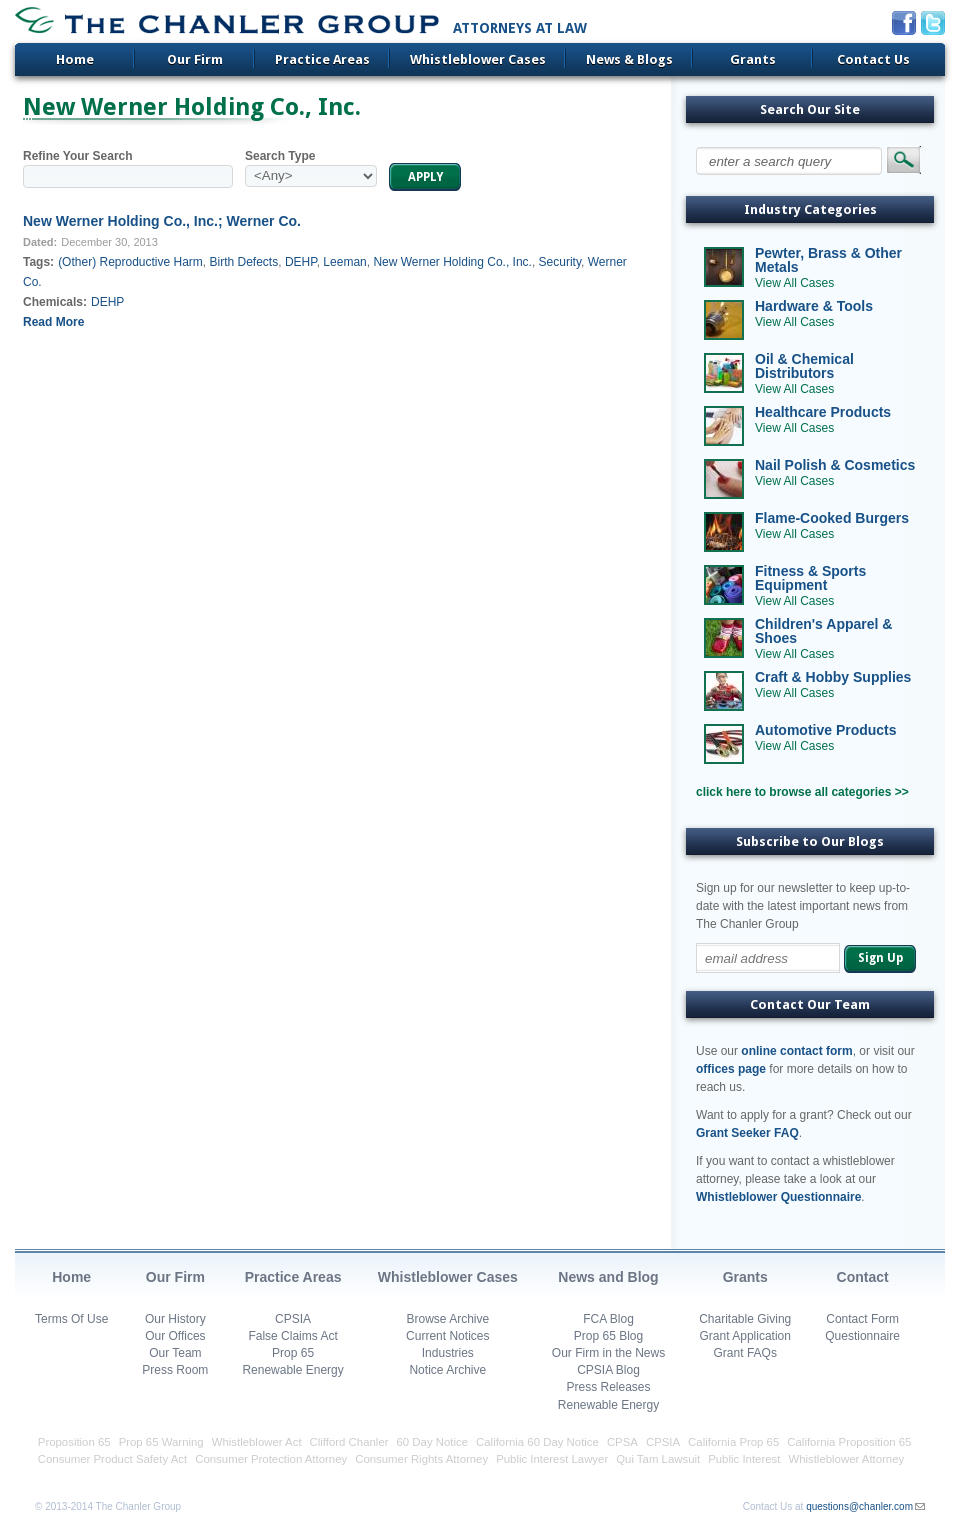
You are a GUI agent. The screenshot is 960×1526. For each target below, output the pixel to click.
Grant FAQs (745, 1353)
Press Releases (608, 1387)
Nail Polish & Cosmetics (835, 465)
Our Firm (195, 59)
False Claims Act (292, 1336)
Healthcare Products (823, 412)
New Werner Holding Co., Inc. (452, 262)
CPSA (622, 1442)
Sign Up (880, 958)
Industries (448, 1353)
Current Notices (447, 1336)
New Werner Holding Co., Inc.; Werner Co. (162, 221)
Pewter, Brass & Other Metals (828, 260)
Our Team (175, 1353)
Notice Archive (447, 1370)
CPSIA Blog (608, 1370)
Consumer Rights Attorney (421, 1459)
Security (560, 262)
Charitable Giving (745, 1319)
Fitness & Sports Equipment (810, 578)
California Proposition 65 (849, 1442)
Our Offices (175, 1336)
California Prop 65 (733, 1442)
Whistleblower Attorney (846, 1459)
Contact (863, 1277)
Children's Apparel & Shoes (823, 631)
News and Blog (608, 1277)
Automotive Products (826, 730)
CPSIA (293, 1319)
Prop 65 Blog (608, 1336)
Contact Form (862, 1319)
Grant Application (745, 1336)
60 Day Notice (433, 1442)
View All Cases (794, 283)
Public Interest (744, 1459)
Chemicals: (55, 302)
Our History (175, 1319)
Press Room (175, 1370)
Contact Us (873, 59)
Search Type (280, 156)
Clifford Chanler (349, 1442)
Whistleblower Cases (478, 59)
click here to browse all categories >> (802, 792)
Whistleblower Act (257, 1442)
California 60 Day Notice (537, 1442)
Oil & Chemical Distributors (804, 366)
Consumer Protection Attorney (271, 1459)
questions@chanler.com (859, 1506)
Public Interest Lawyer (552, 1459)
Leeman (344, 262)
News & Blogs (629, 59)
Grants (753, 59)
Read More (53, 322)
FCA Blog (608, 1319)
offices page (731, 1069)
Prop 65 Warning (161, 1442)
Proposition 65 (74, 1442)
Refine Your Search (78, 156)
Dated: (40, 242)
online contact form (796, 1051)
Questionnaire (862, 1336)
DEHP (301, 262)
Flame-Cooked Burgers (832, 518)
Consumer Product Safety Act (112, 1459)
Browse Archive (447, 1319)
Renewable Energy (292, 1370)
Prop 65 (293, 1353)
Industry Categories (810, 209)
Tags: (38, 262)
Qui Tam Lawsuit (658, 1459)
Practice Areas (322, 59)
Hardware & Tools (814, 306)
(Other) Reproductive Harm (130, 262)
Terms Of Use (71, 1319)
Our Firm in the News (608, 1353)
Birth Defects (244, 262)
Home (75, 59)
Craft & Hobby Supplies (833, 677)
